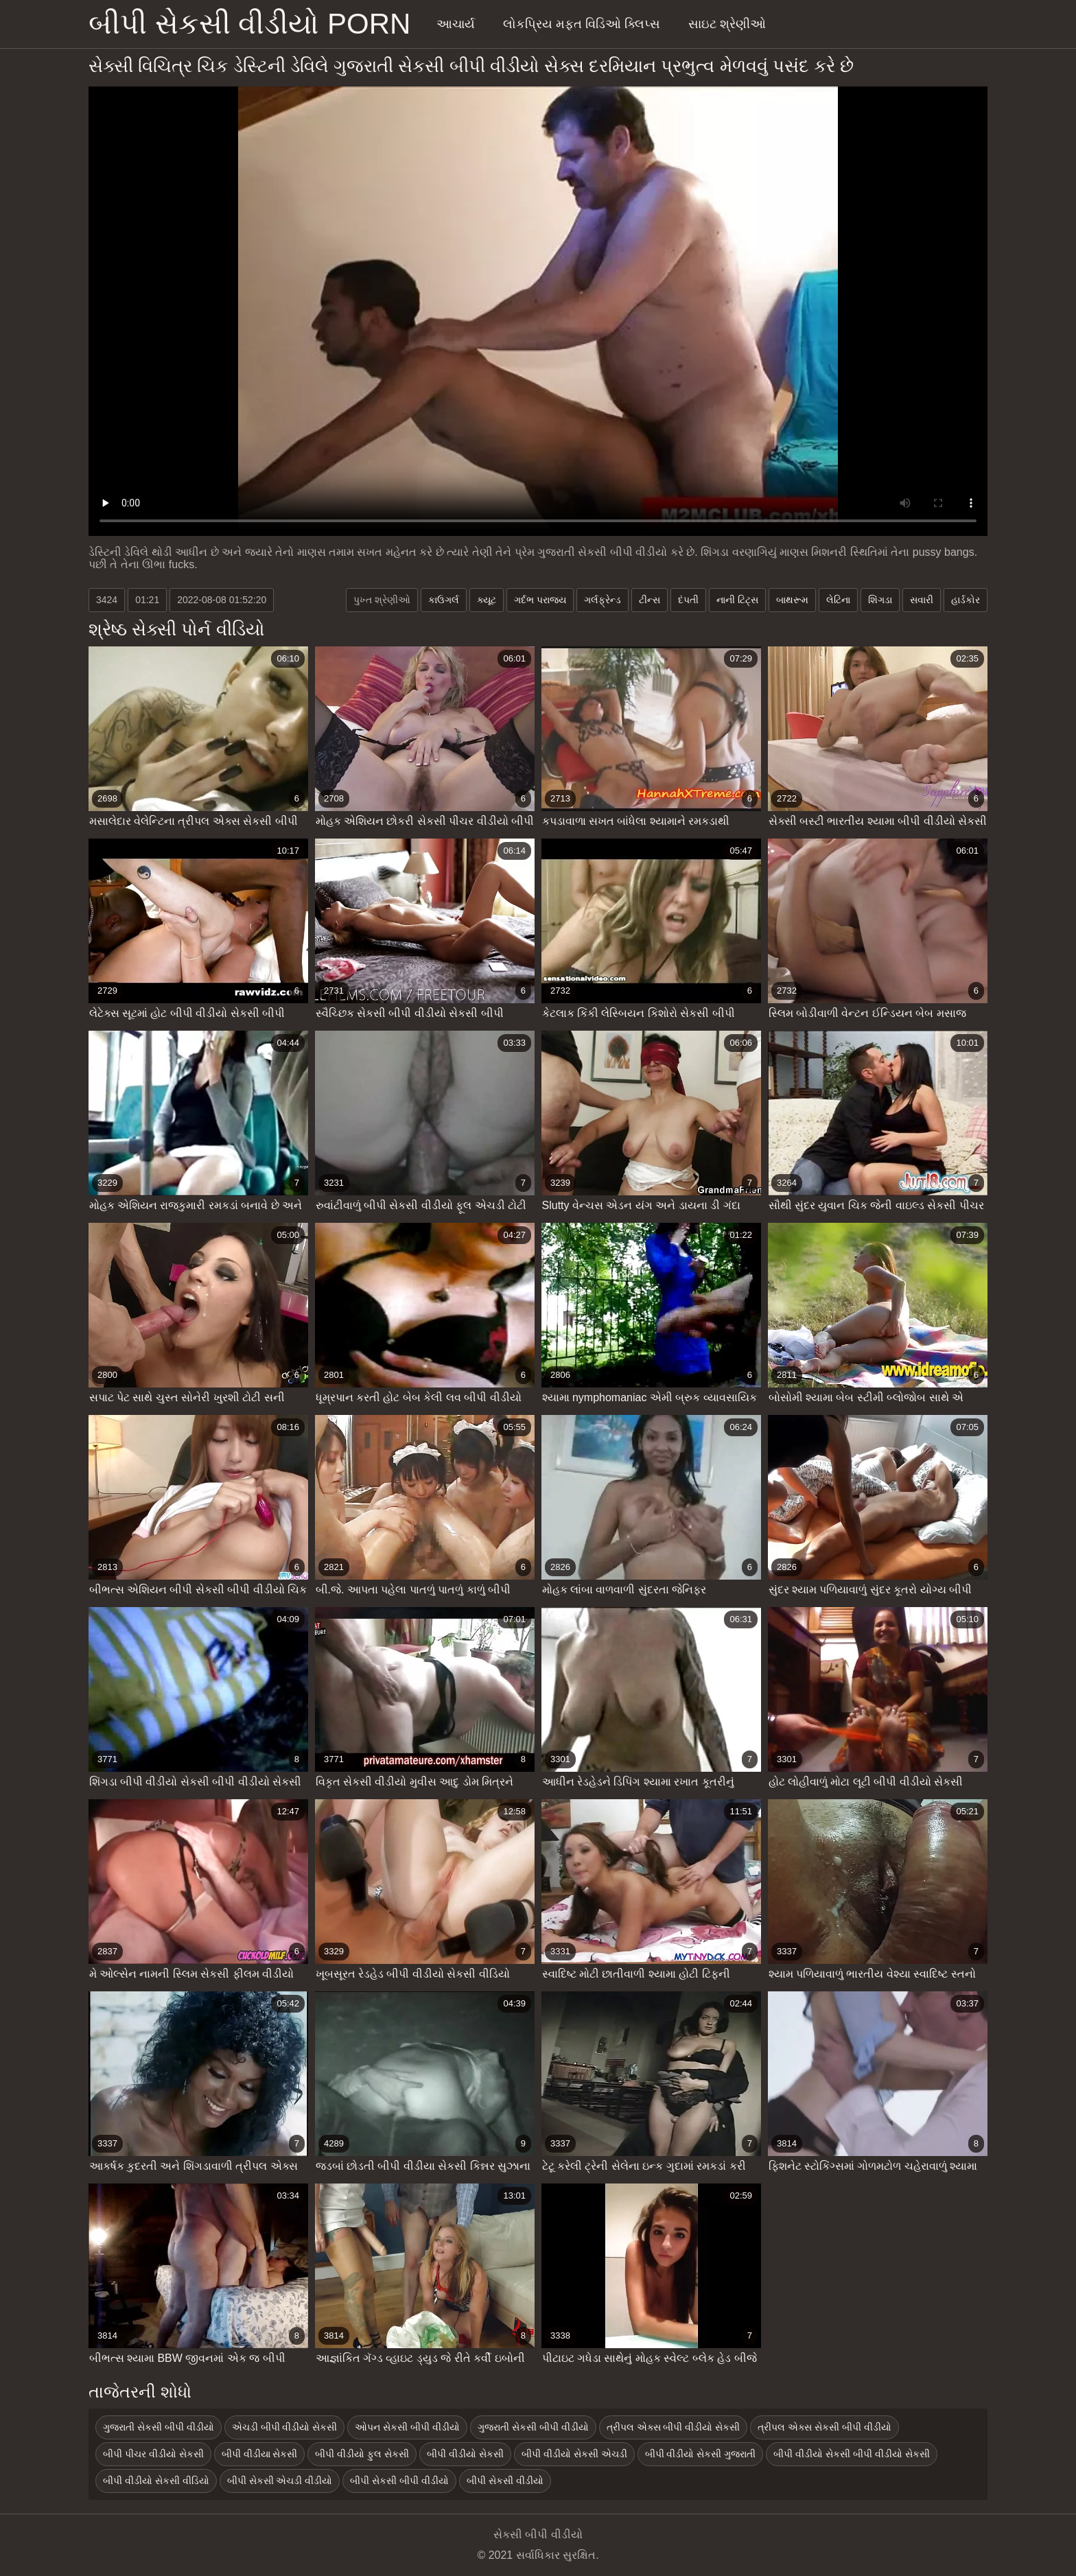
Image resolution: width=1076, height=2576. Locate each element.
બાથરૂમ (792, 599)
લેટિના (838, 599)
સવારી (921, 599)
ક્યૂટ (486, 599)
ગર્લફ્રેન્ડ (602, 599)
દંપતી (688, 599)
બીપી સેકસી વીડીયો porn (249, 24)
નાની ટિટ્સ (737, 599)
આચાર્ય (455, 24)
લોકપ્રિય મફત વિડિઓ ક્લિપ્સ (581, 24)
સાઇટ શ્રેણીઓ (727, 24)
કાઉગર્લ (443, 599)
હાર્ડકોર (965, 599)
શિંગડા (880, 599)
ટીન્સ (649, 599)
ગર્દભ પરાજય (540, 599)
